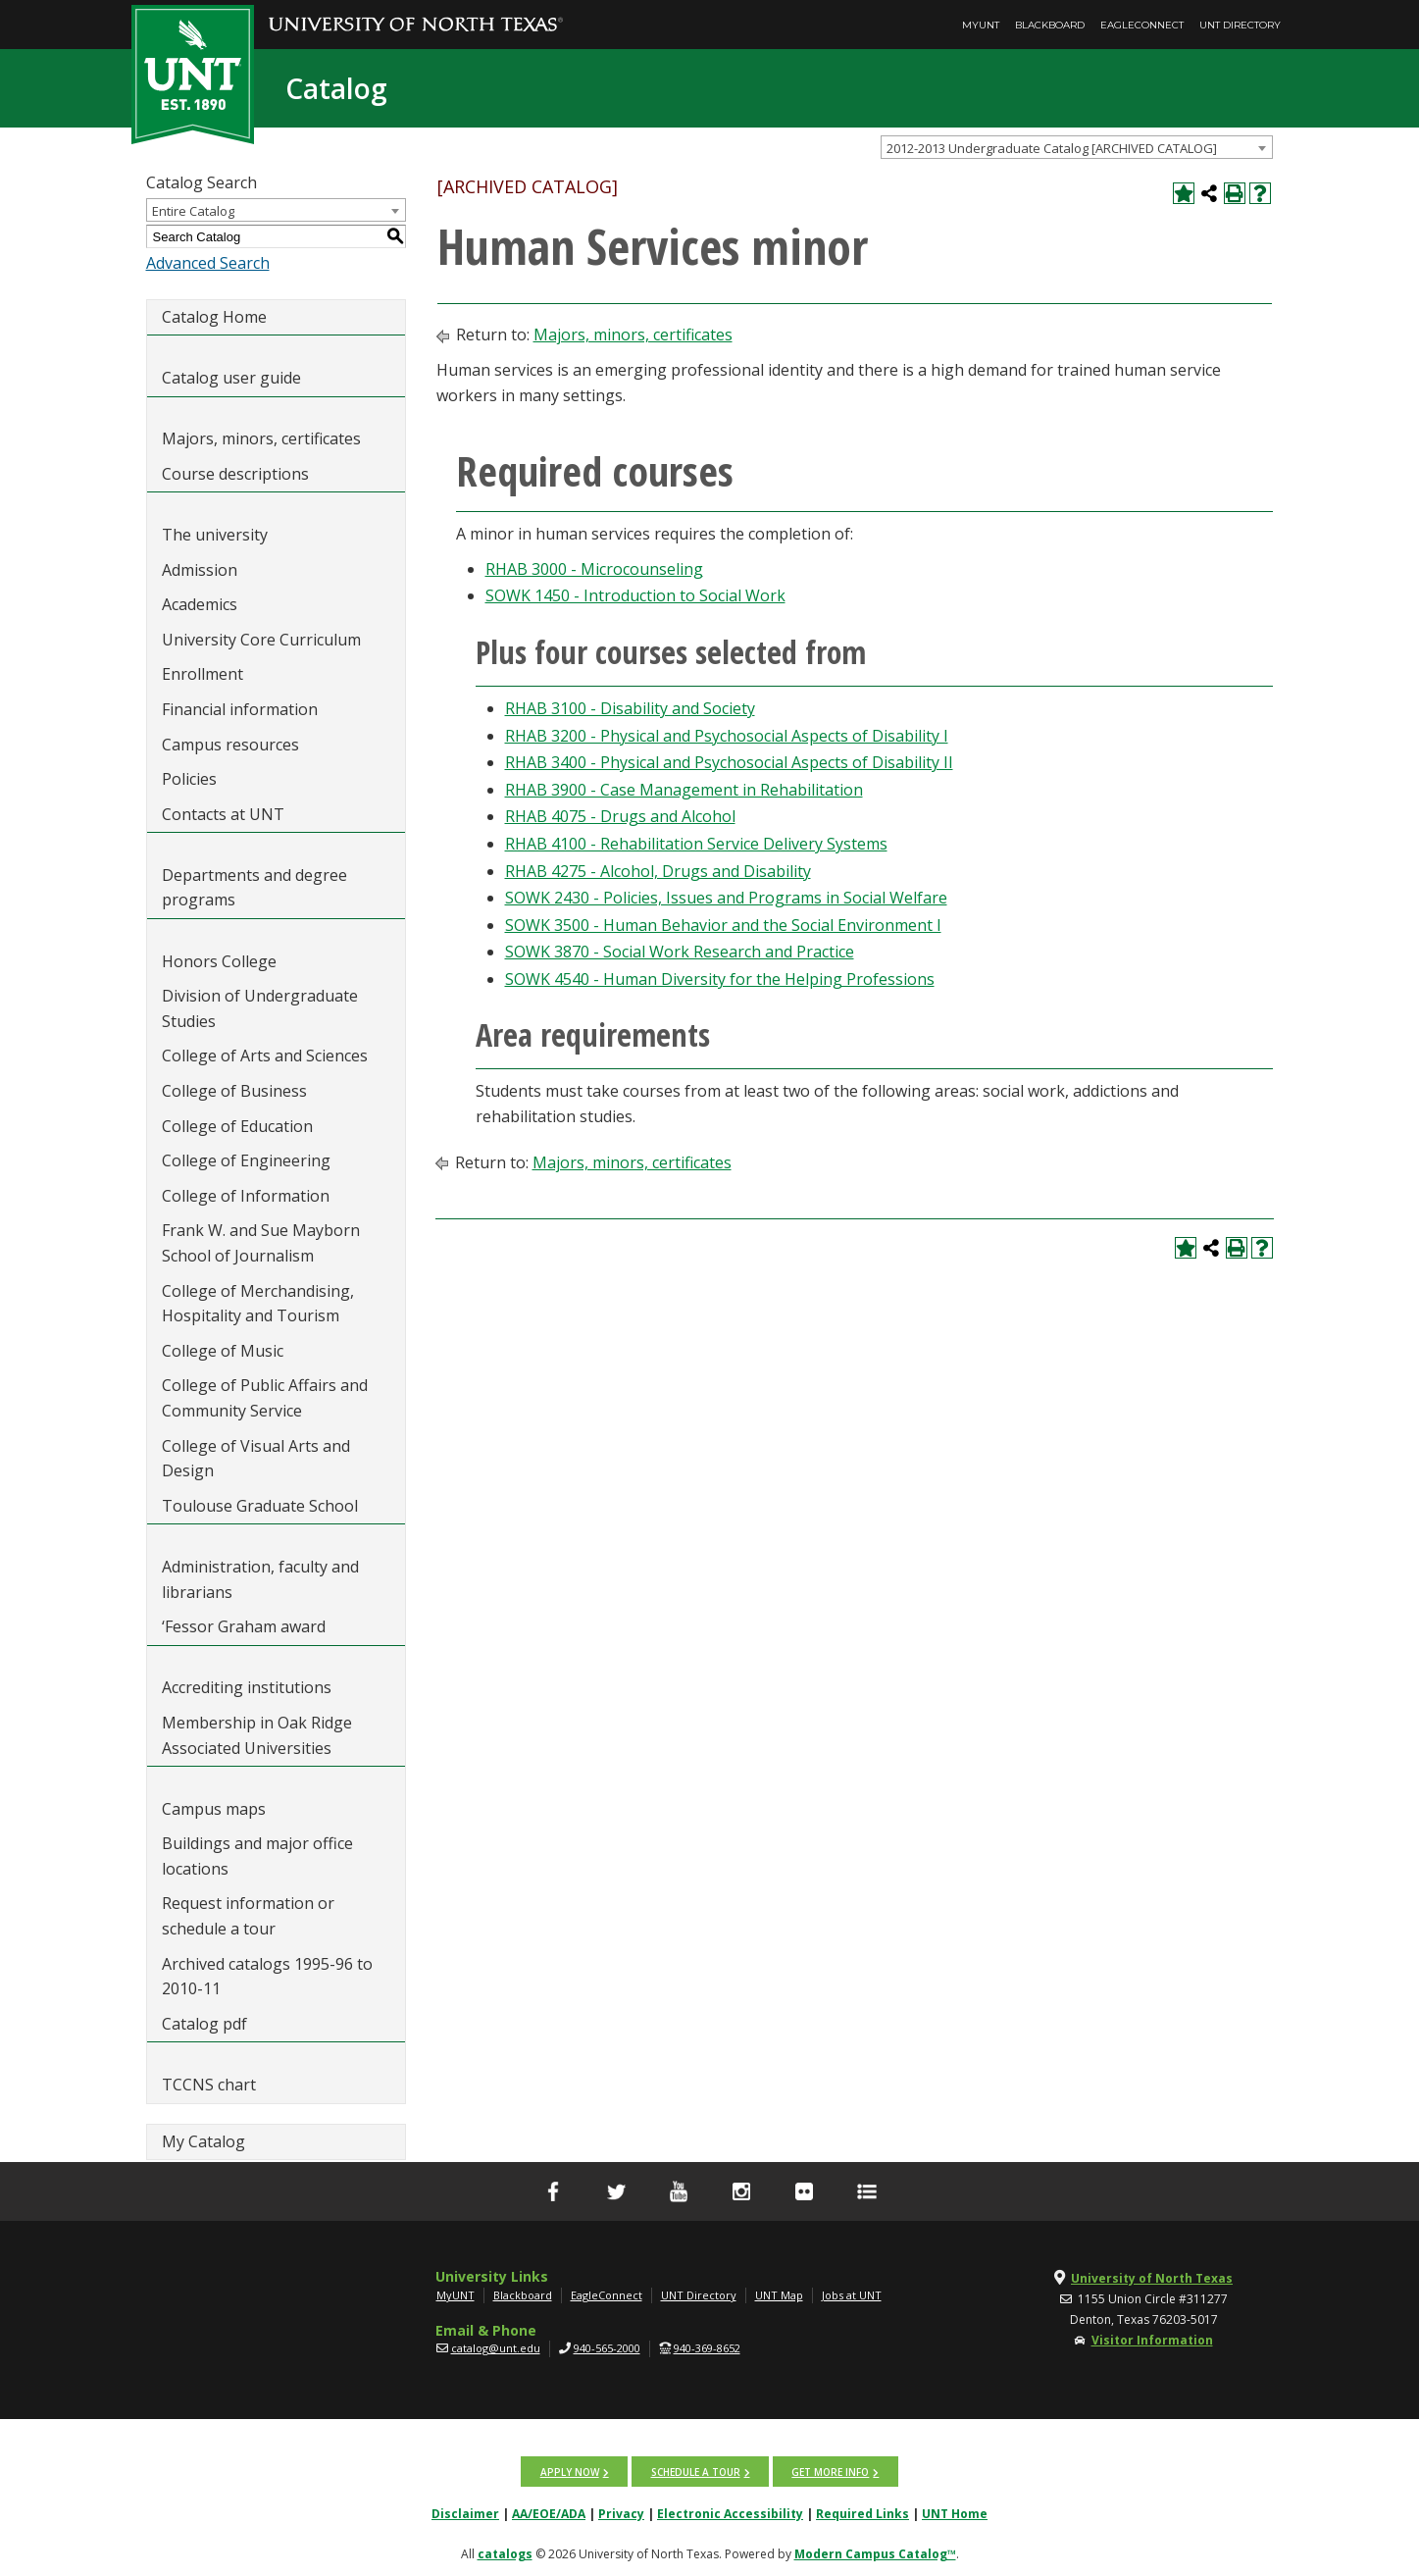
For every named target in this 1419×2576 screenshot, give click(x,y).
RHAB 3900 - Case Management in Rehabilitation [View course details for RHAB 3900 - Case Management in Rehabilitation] (684, 789)
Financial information (240, 709)
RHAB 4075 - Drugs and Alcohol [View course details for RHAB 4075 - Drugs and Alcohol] (620, 816)
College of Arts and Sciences (265, 1055)
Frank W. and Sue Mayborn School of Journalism (261, 1242)
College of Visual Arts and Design (256, 1458)
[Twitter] (615, 2191)
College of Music (222, 1351)
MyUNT (980, 25)
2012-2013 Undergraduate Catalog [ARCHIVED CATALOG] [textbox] (1052, 148)
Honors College (219, 961)
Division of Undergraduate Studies (260, 1008)
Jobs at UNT (852, 2295)
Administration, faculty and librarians (260, 1579)
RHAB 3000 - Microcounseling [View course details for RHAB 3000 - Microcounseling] (594, 569)
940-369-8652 (707, 2348)
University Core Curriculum (261, 639)
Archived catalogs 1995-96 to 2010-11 (267, 1976)
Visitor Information (1152, 2340)
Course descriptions (235, 474)
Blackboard (1050, 25)
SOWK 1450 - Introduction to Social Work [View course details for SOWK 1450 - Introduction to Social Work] (635, 595)
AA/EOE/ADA (548, 2512)
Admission (199, 570)
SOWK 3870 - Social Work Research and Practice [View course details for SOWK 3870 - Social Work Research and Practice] (679, 951)
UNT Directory (1240, 25)
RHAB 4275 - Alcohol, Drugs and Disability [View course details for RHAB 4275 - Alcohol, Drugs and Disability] (658, 871)
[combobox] (1077, 147)
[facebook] (553, 2191)
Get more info (830, 2471)
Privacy (621, 2512)
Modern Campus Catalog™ (875, 2553)
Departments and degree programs (254, 887)
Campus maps (214, 1809)
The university (215, 534)
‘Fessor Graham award (245, 1626)
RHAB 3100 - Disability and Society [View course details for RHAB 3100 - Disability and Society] (630, 708)
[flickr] (804, 2191)
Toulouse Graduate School (260, 1506)
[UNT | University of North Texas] (250, 2279)
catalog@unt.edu (495, 2348)
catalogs (505, 2553)
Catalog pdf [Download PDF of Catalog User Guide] (204, 2024)
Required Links (862, 2512)
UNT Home (955, 2512)
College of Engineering (246, 1160)
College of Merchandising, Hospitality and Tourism (258, 1303)
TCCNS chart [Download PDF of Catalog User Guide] (209, 2084)
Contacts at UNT (223, 814)
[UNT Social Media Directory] (867, 2191)
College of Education (237, 1126)
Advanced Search (208, 263)
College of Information (245, 1196)
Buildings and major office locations (257, 1856)
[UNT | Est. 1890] (192, 72)
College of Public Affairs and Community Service (265, 1397)
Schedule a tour (695, 2471)
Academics (199, 604)
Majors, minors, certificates (261, 438)
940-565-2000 (607, 2348)
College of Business (234, 1091)
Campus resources (230, 744)
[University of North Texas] (416, 11)
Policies (189, 779)
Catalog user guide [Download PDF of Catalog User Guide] (231, 377)
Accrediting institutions (246, 1687)
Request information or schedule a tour (248, 1915)
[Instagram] (741, 2191)
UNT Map (779, 2295)
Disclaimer (465, 2512)
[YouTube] (678, 2191)
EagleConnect (1142, 25)
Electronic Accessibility (730, 2512)
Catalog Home (214, 317)
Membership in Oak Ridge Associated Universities (257, 1735)
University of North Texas (1152, 2278)
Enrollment (202, 674)
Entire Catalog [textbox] (193, 211)
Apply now (570, 2471)
